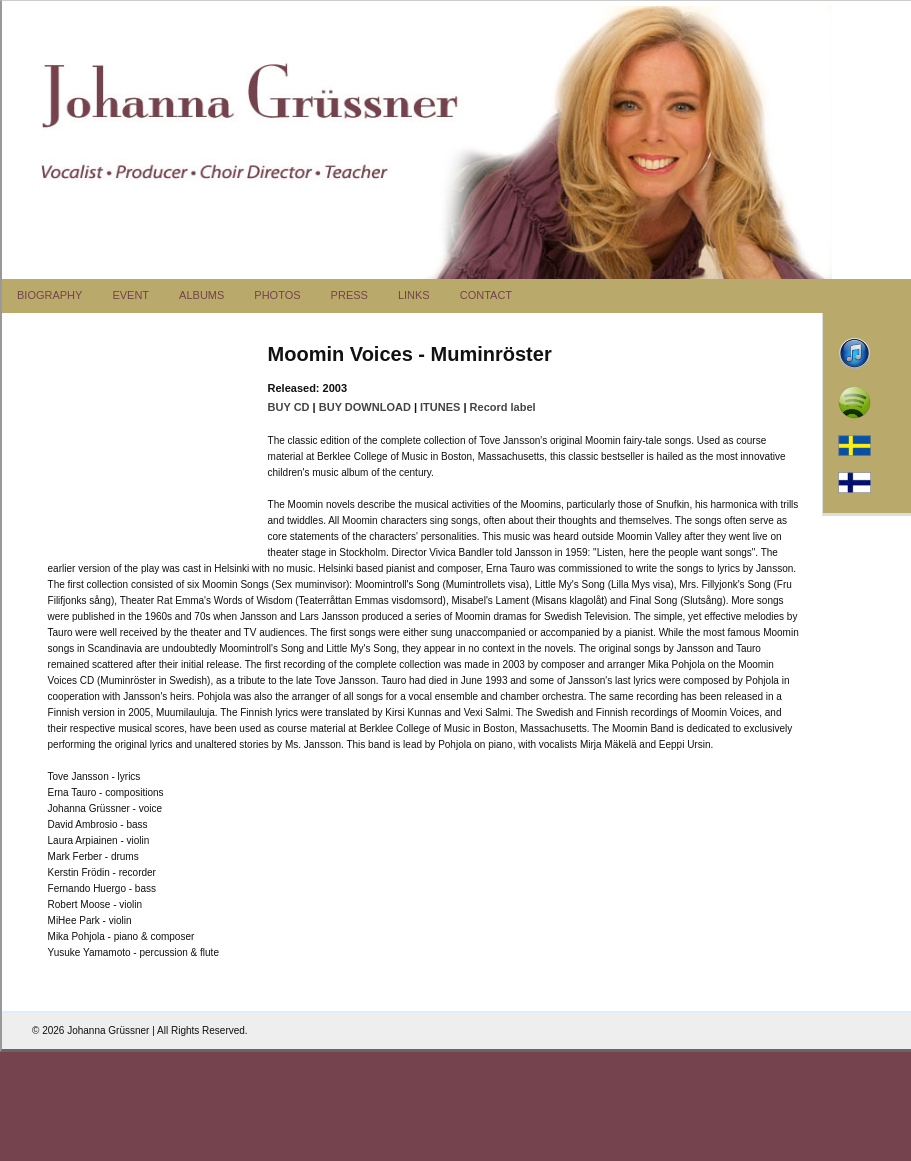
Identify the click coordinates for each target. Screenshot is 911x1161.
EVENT (130, 295)
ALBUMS (201, 295)
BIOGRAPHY (49, 295)
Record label (503, 407)
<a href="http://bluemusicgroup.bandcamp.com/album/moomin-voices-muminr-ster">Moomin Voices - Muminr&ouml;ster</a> (148, 448)
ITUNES (440, 407)
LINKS (414, 295)
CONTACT (486, 295)
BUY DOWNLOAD (365, 407)
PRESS (349, 295)
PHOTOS (277, 295)
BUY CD (289, 407)
